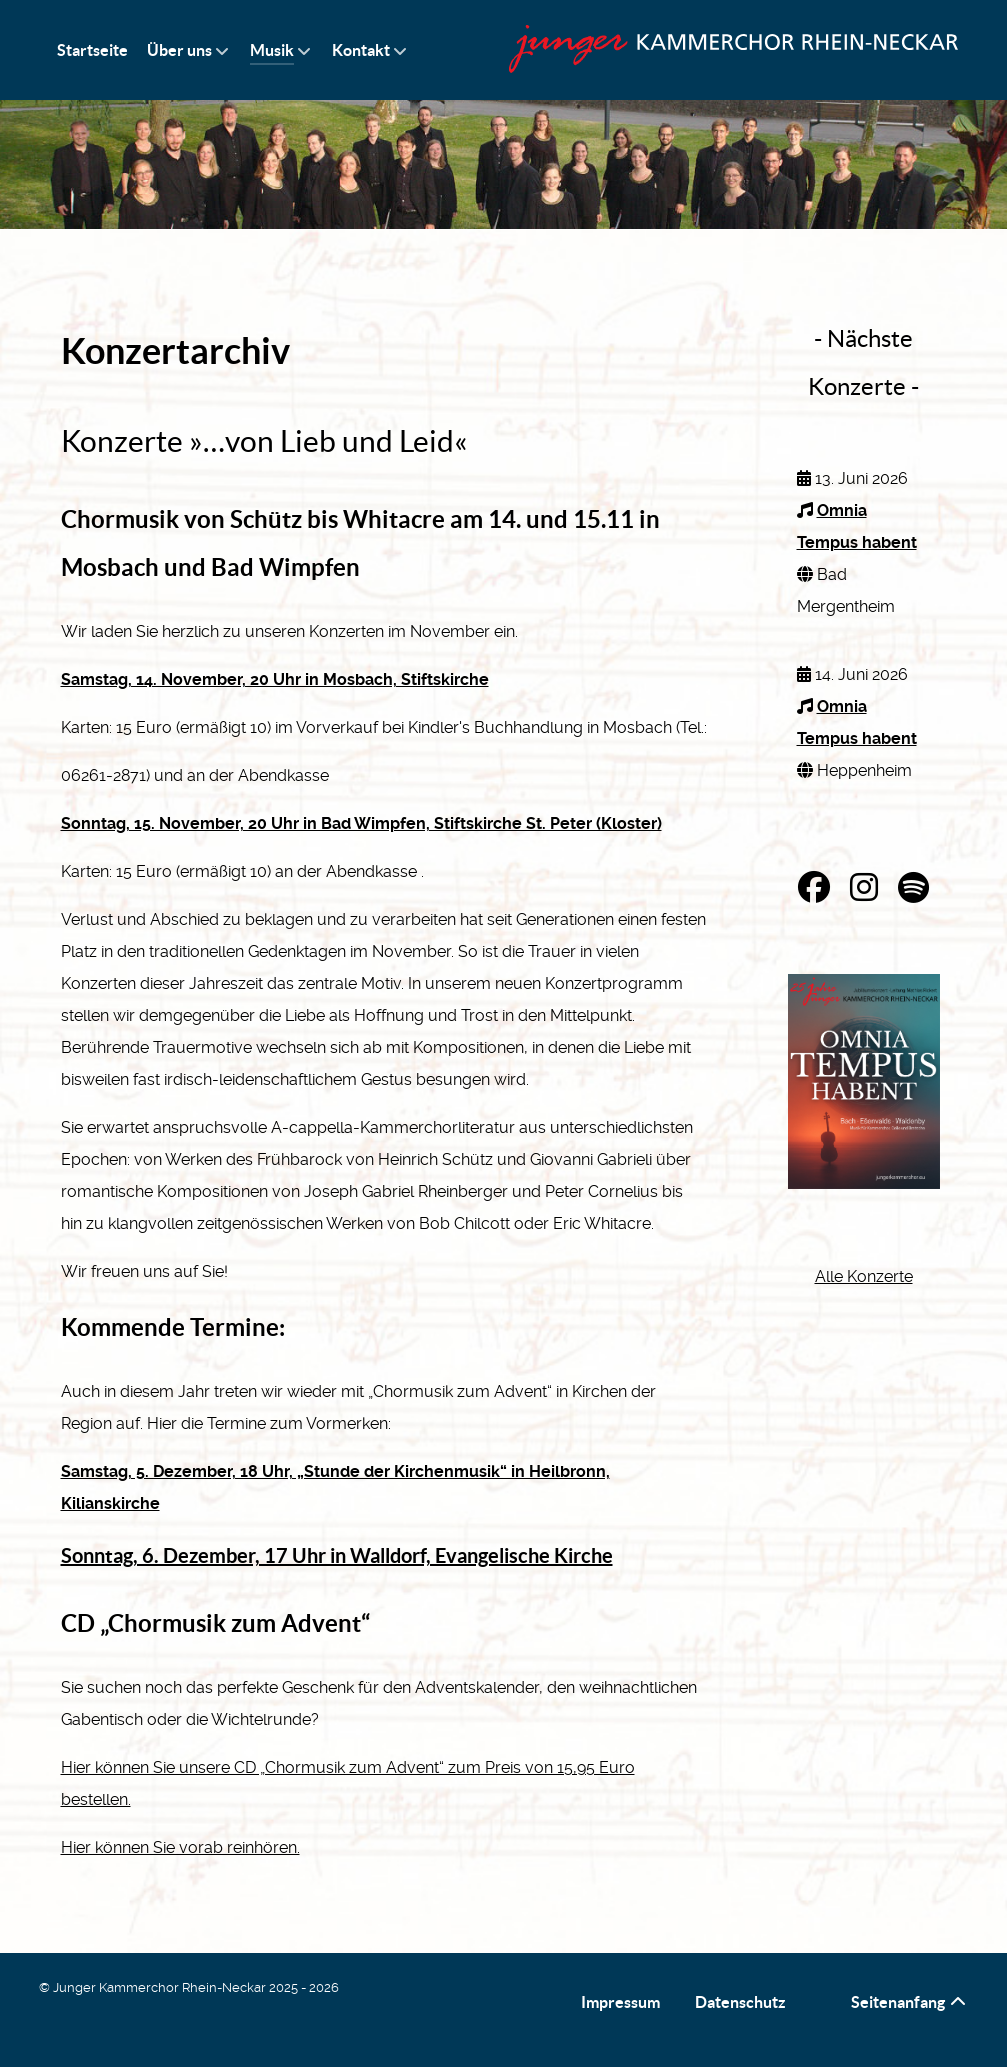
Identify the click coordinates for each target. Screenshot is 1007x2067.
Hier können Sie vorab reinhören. (180, 1847)
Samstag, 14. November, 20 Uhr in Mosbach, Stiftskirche (275, 679)
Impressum (620, 2002)
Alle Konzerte (864, 1276)
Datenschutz (740, 2002)
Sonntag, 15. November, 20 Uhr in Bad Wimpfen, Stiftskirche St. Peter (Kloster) (361, 823)
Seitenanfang (909, 2002)
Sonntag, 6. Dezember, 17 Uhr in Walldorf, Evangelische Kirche (337, 1555)
